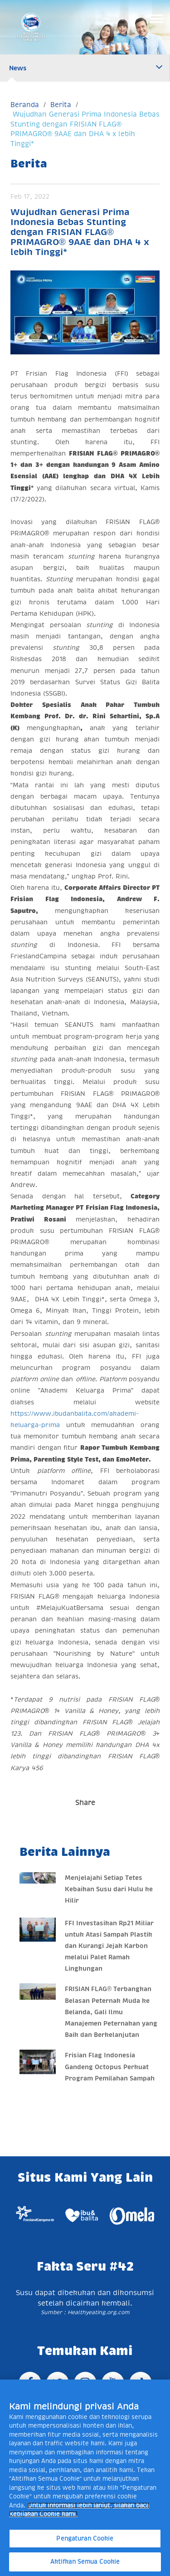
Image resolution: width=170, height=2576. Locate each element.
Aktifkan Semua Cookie (85, 2562)
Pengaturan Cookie (84, 2539)
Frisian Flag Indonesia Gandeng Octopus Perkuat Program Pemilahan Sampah (110, 2066)
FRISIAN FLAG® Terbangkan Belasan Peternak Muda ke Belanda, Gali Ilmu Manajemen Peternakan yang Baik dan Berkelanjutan (111, 2012)
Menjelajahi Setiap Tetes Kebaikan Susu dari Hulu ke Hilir (109, 1889)
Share (85, 1802)
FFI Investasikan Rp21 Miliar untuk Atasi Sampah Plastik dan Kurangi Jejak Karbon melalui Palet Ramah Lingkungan (109, 1946)
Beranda (24, 104)
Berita (60, 104)
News (18, 68)
